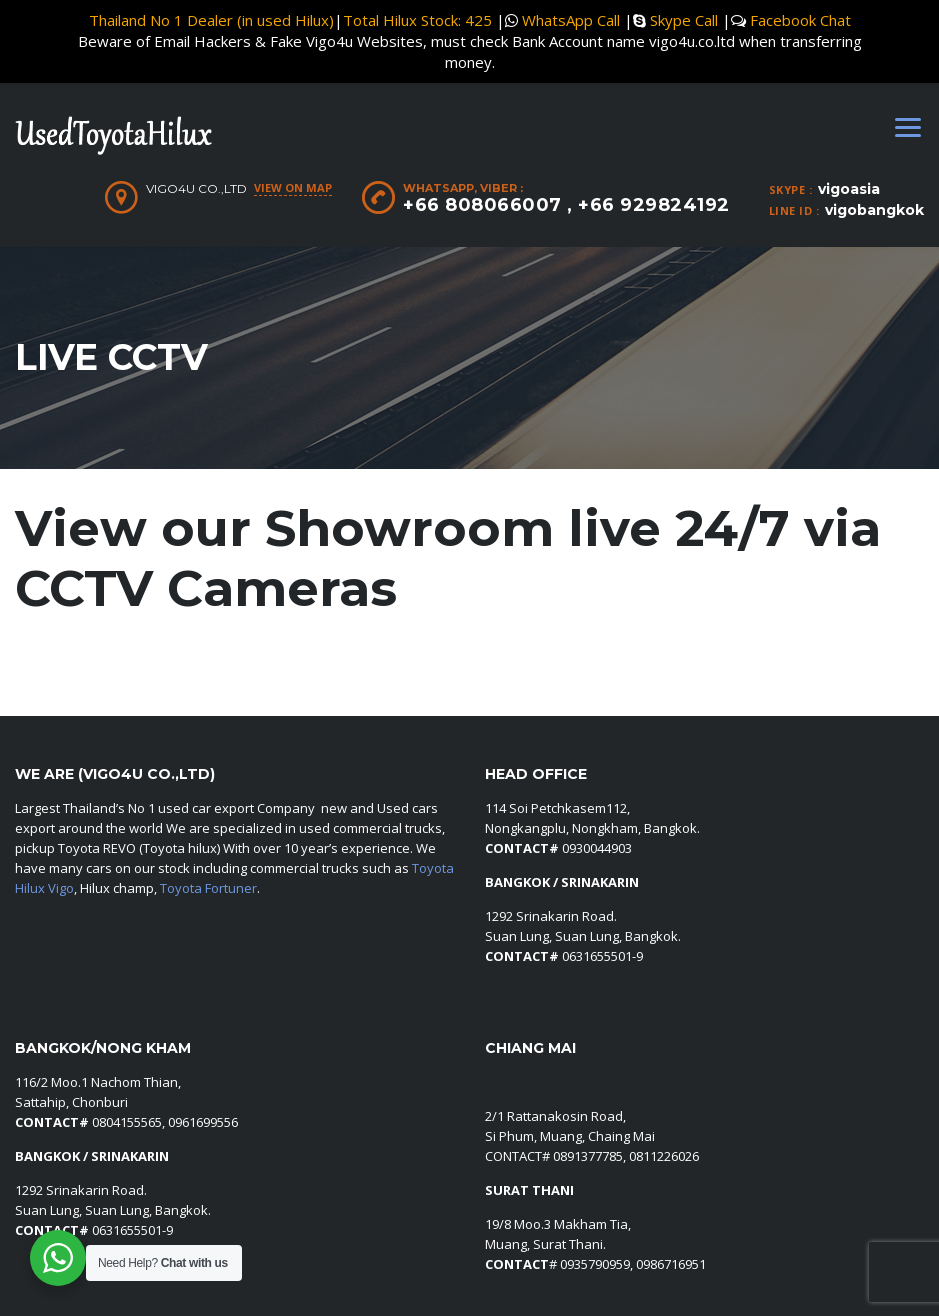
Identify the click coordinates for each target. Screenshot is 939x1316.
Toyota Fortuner (208, 888)
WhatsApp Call (571, 20)
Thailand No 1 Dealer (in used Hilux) (211, 20)
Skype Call (684, 20)
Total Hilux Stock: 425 (417, 20)
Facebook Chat (800, 20)
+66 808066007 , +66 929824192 (566, 205)
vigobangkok (874, 210)
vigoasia (849, 189)
